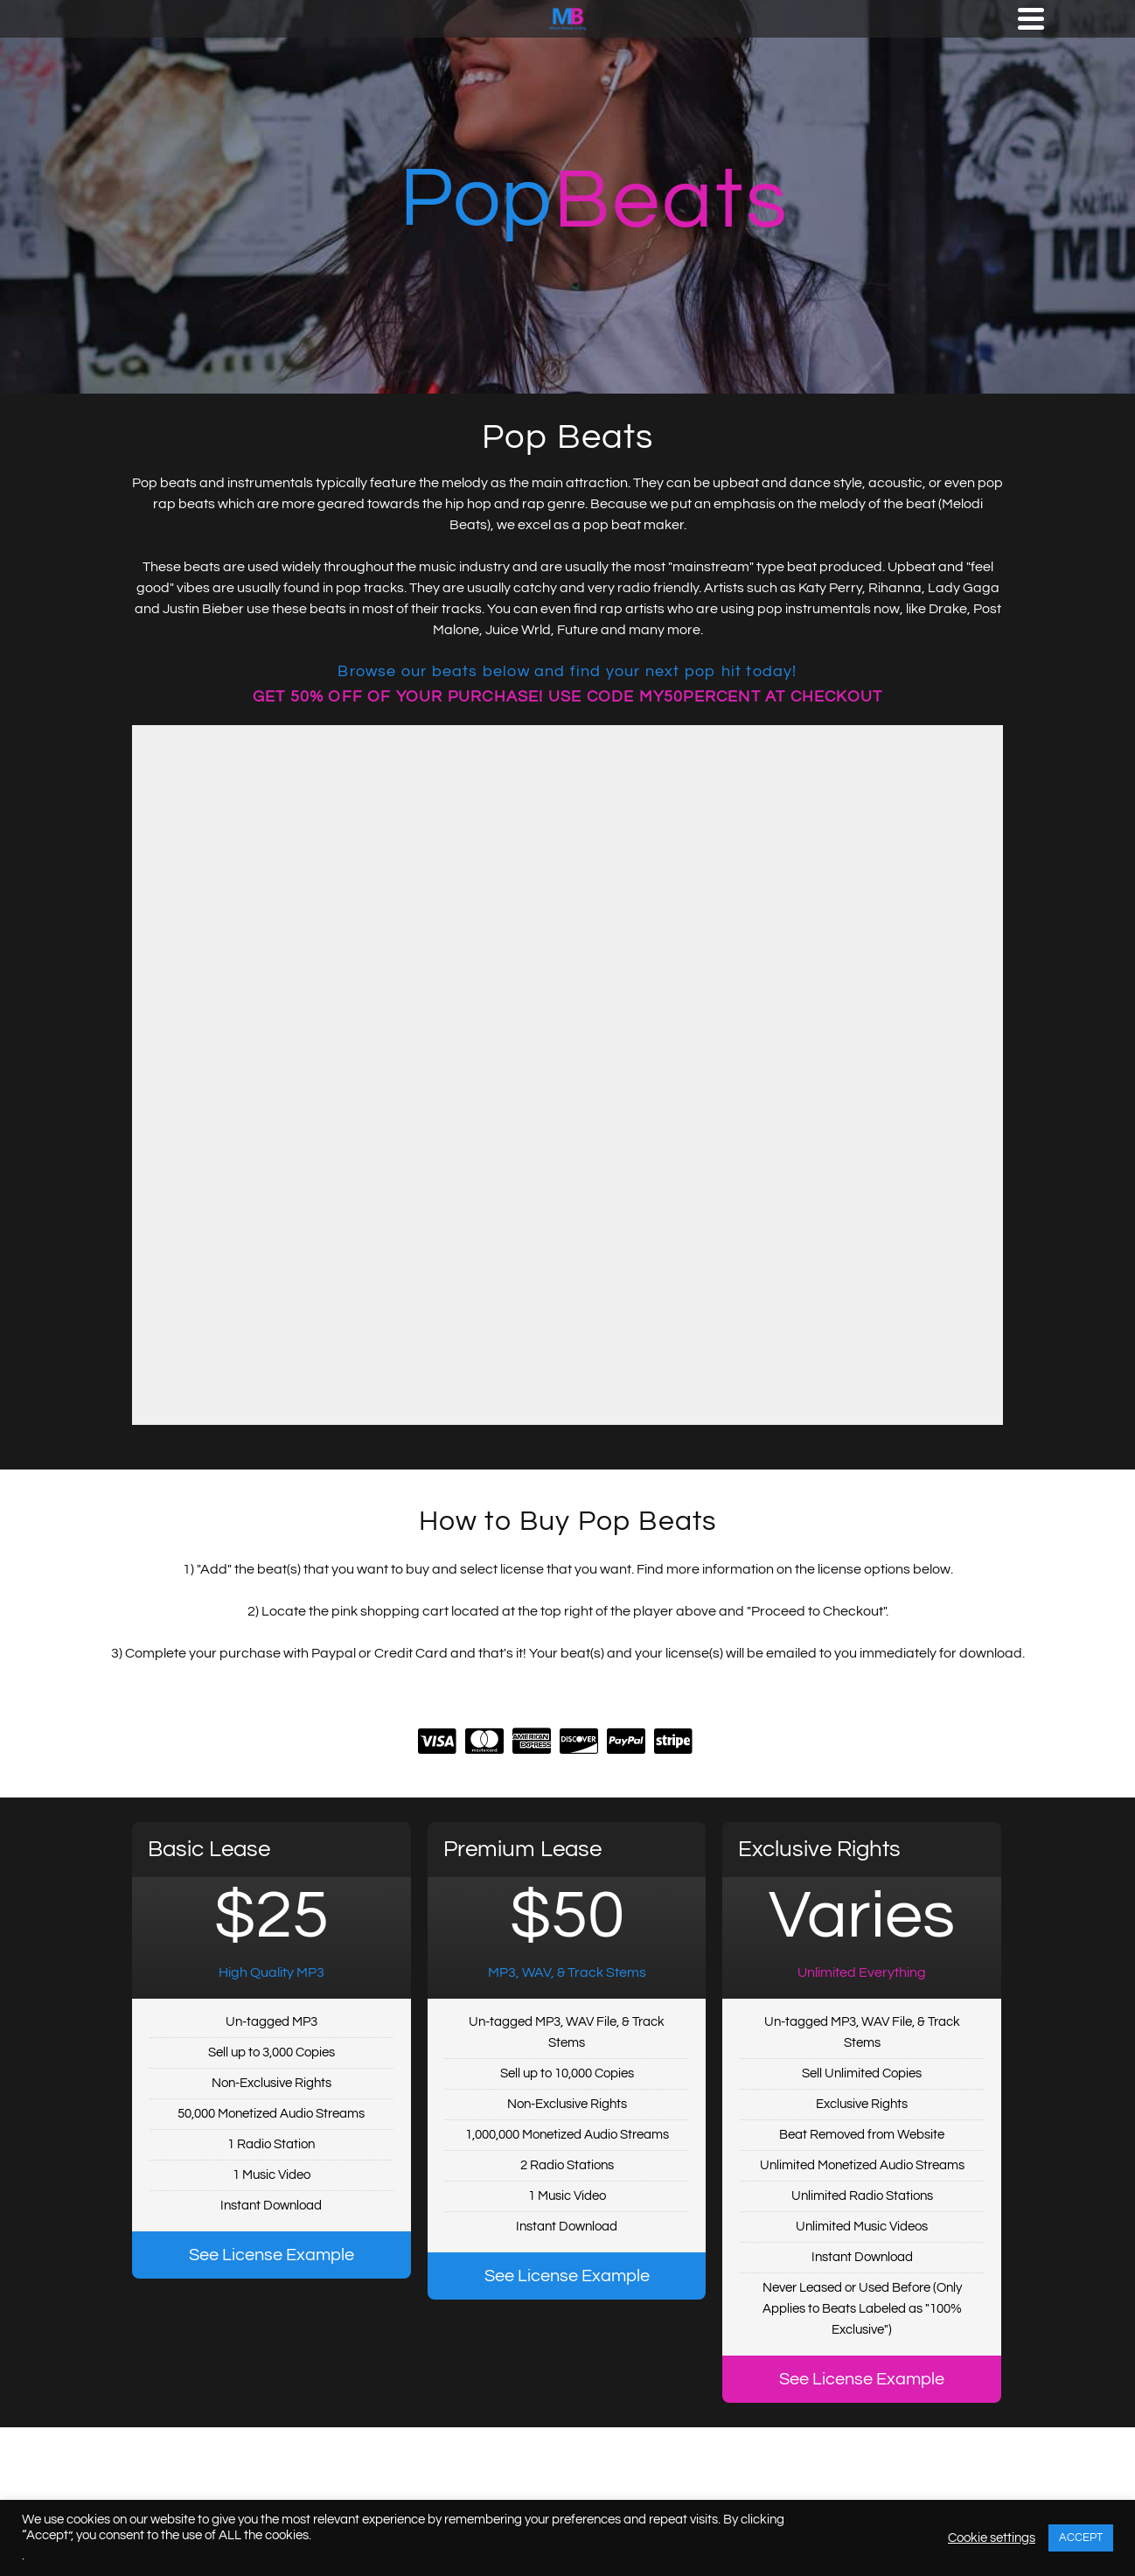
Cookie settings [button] (991, 2538)
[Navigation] (1031, 18)
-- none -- (567, 1075)
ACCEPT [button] (1081, 2537)
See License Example (271, 2255)
